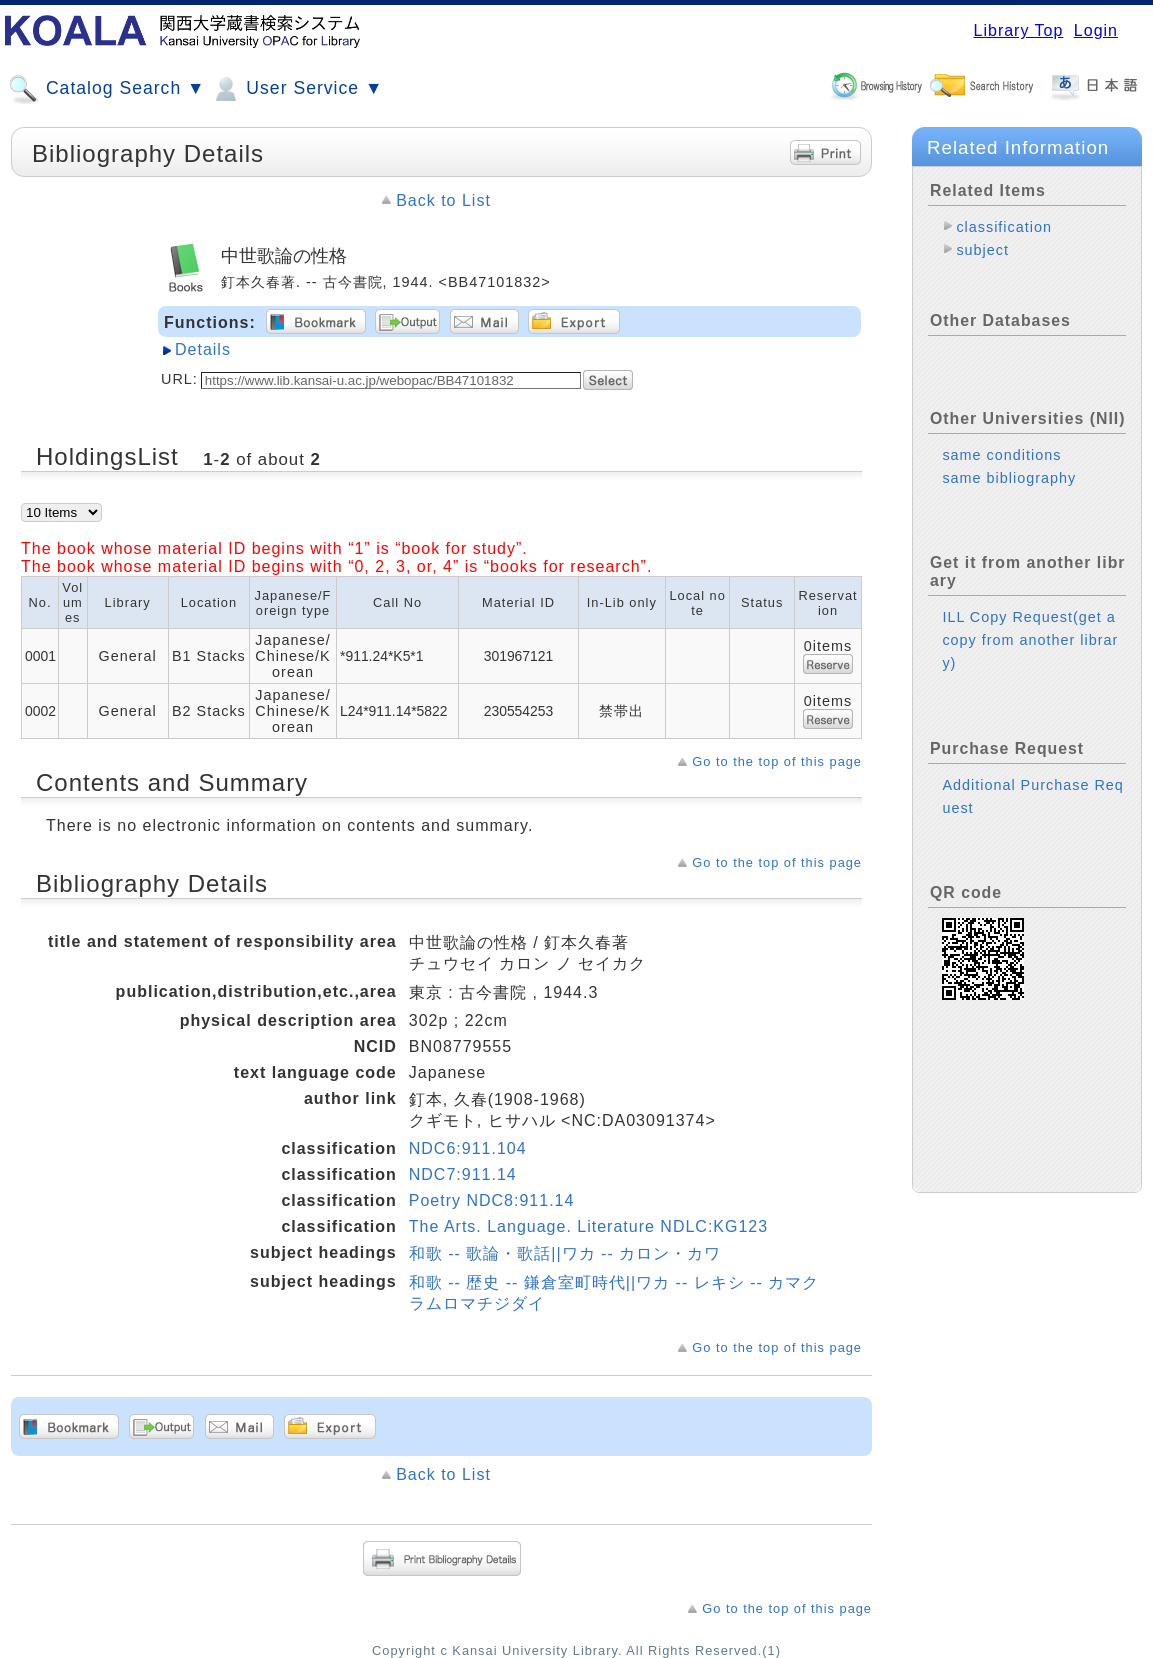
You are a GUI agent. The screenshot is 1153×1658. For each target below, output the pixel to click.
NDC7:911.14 (463, 1174)
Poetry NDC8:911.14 (492, 1200)
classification (1004, 227)
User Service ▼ (296, 89)
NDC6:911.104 (468, 1148)
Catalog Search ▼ (106, 89)
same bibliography (1009, 478)
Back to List (443, 200)
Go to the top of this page (777, 761)
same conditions (1001, 455)
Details (203, 349)
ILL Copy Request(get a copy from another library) (1030, 640)
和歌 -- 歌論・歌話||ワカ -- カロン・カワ (565, 1253)
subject (982, 250)
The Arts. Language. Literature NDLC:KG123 (588, 1226)
